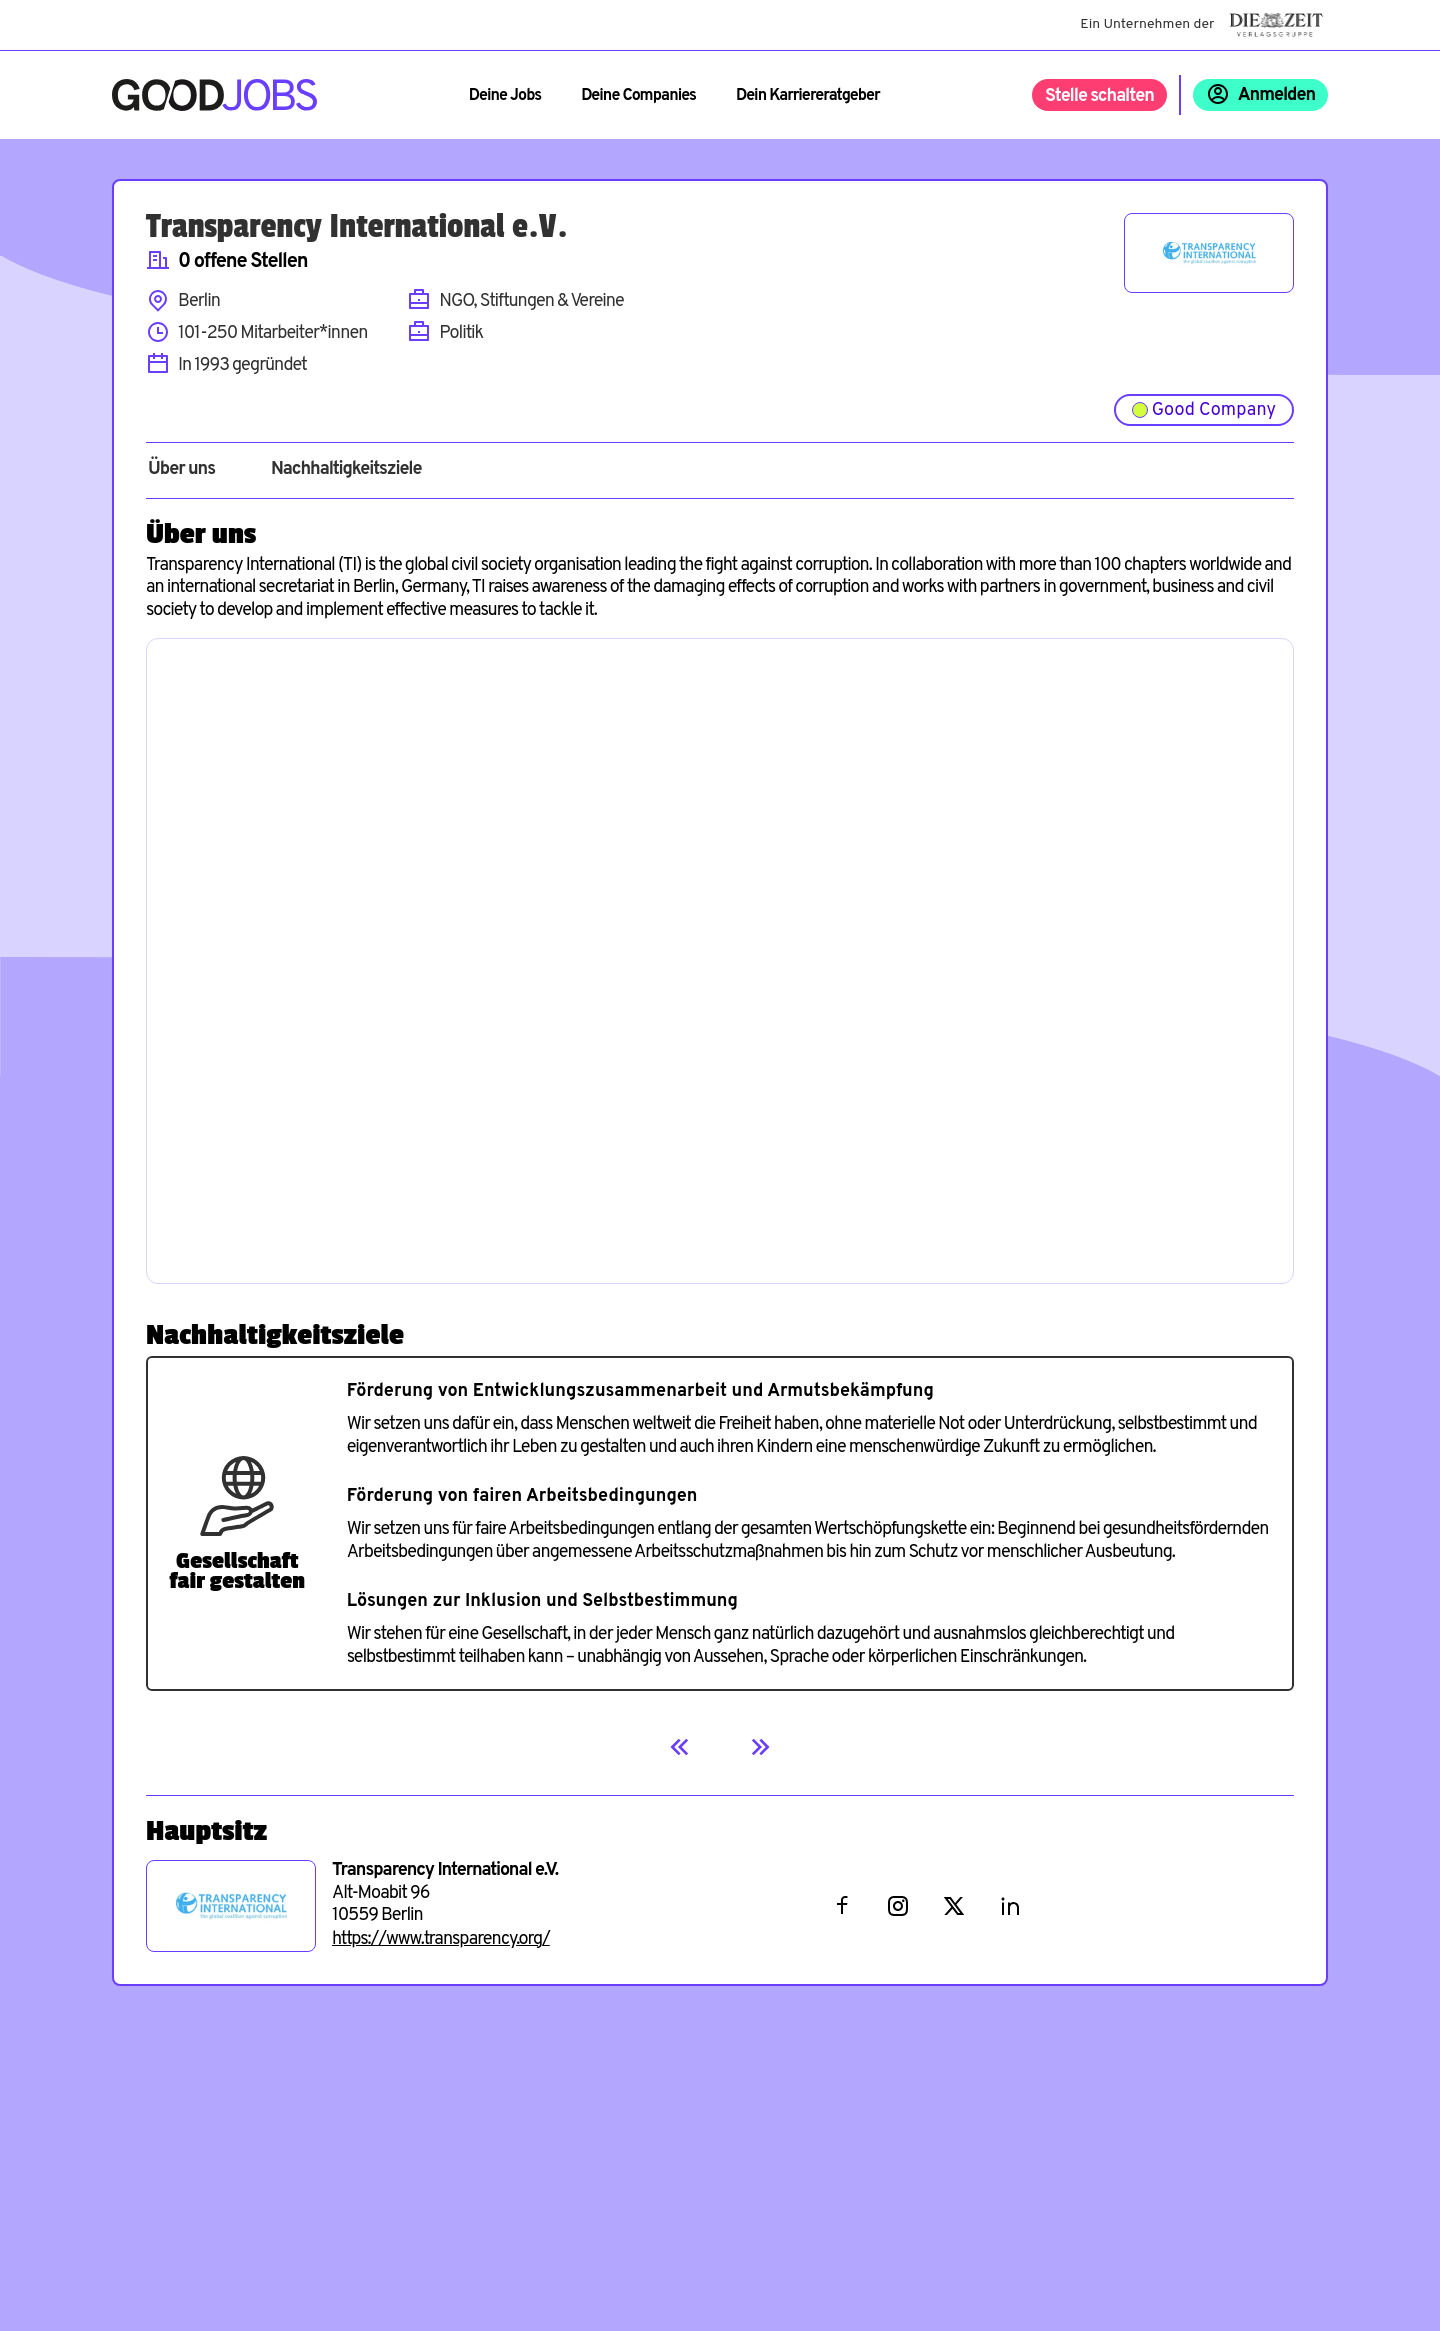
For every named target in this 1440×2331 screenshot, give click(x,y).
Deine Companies (638, 96)
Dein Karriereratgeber (808, 96)
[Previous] (680, 1747)
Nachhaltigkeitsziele (346, 470)
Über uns (181, 470)
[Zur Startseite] (214, 95)
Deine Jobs (505, 96)
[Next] (760, 1747)
